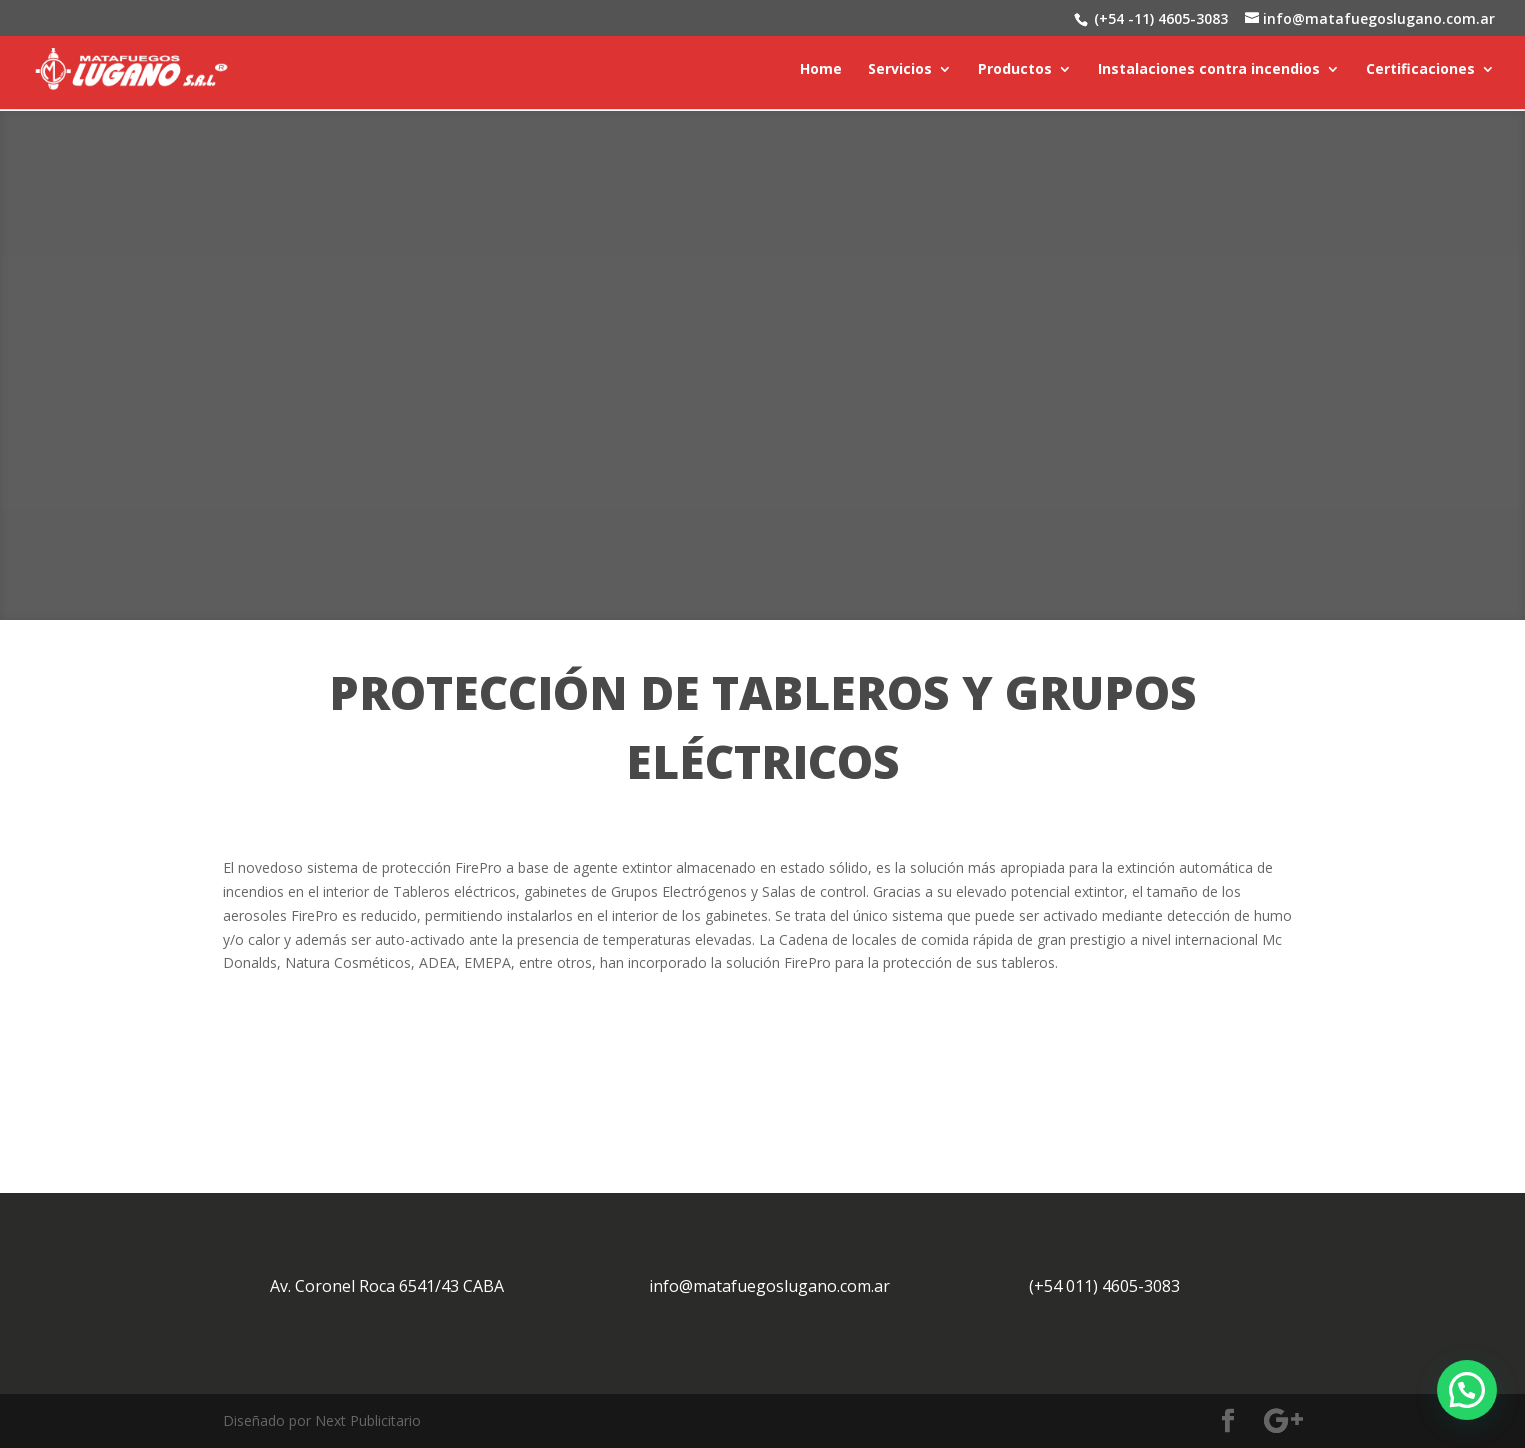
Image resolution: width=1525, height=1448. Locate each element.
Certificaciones (1420, 71)
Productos (1015, 71)
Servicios (900, 71)
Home (821, 71)
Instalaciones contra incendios (1209, 71)
